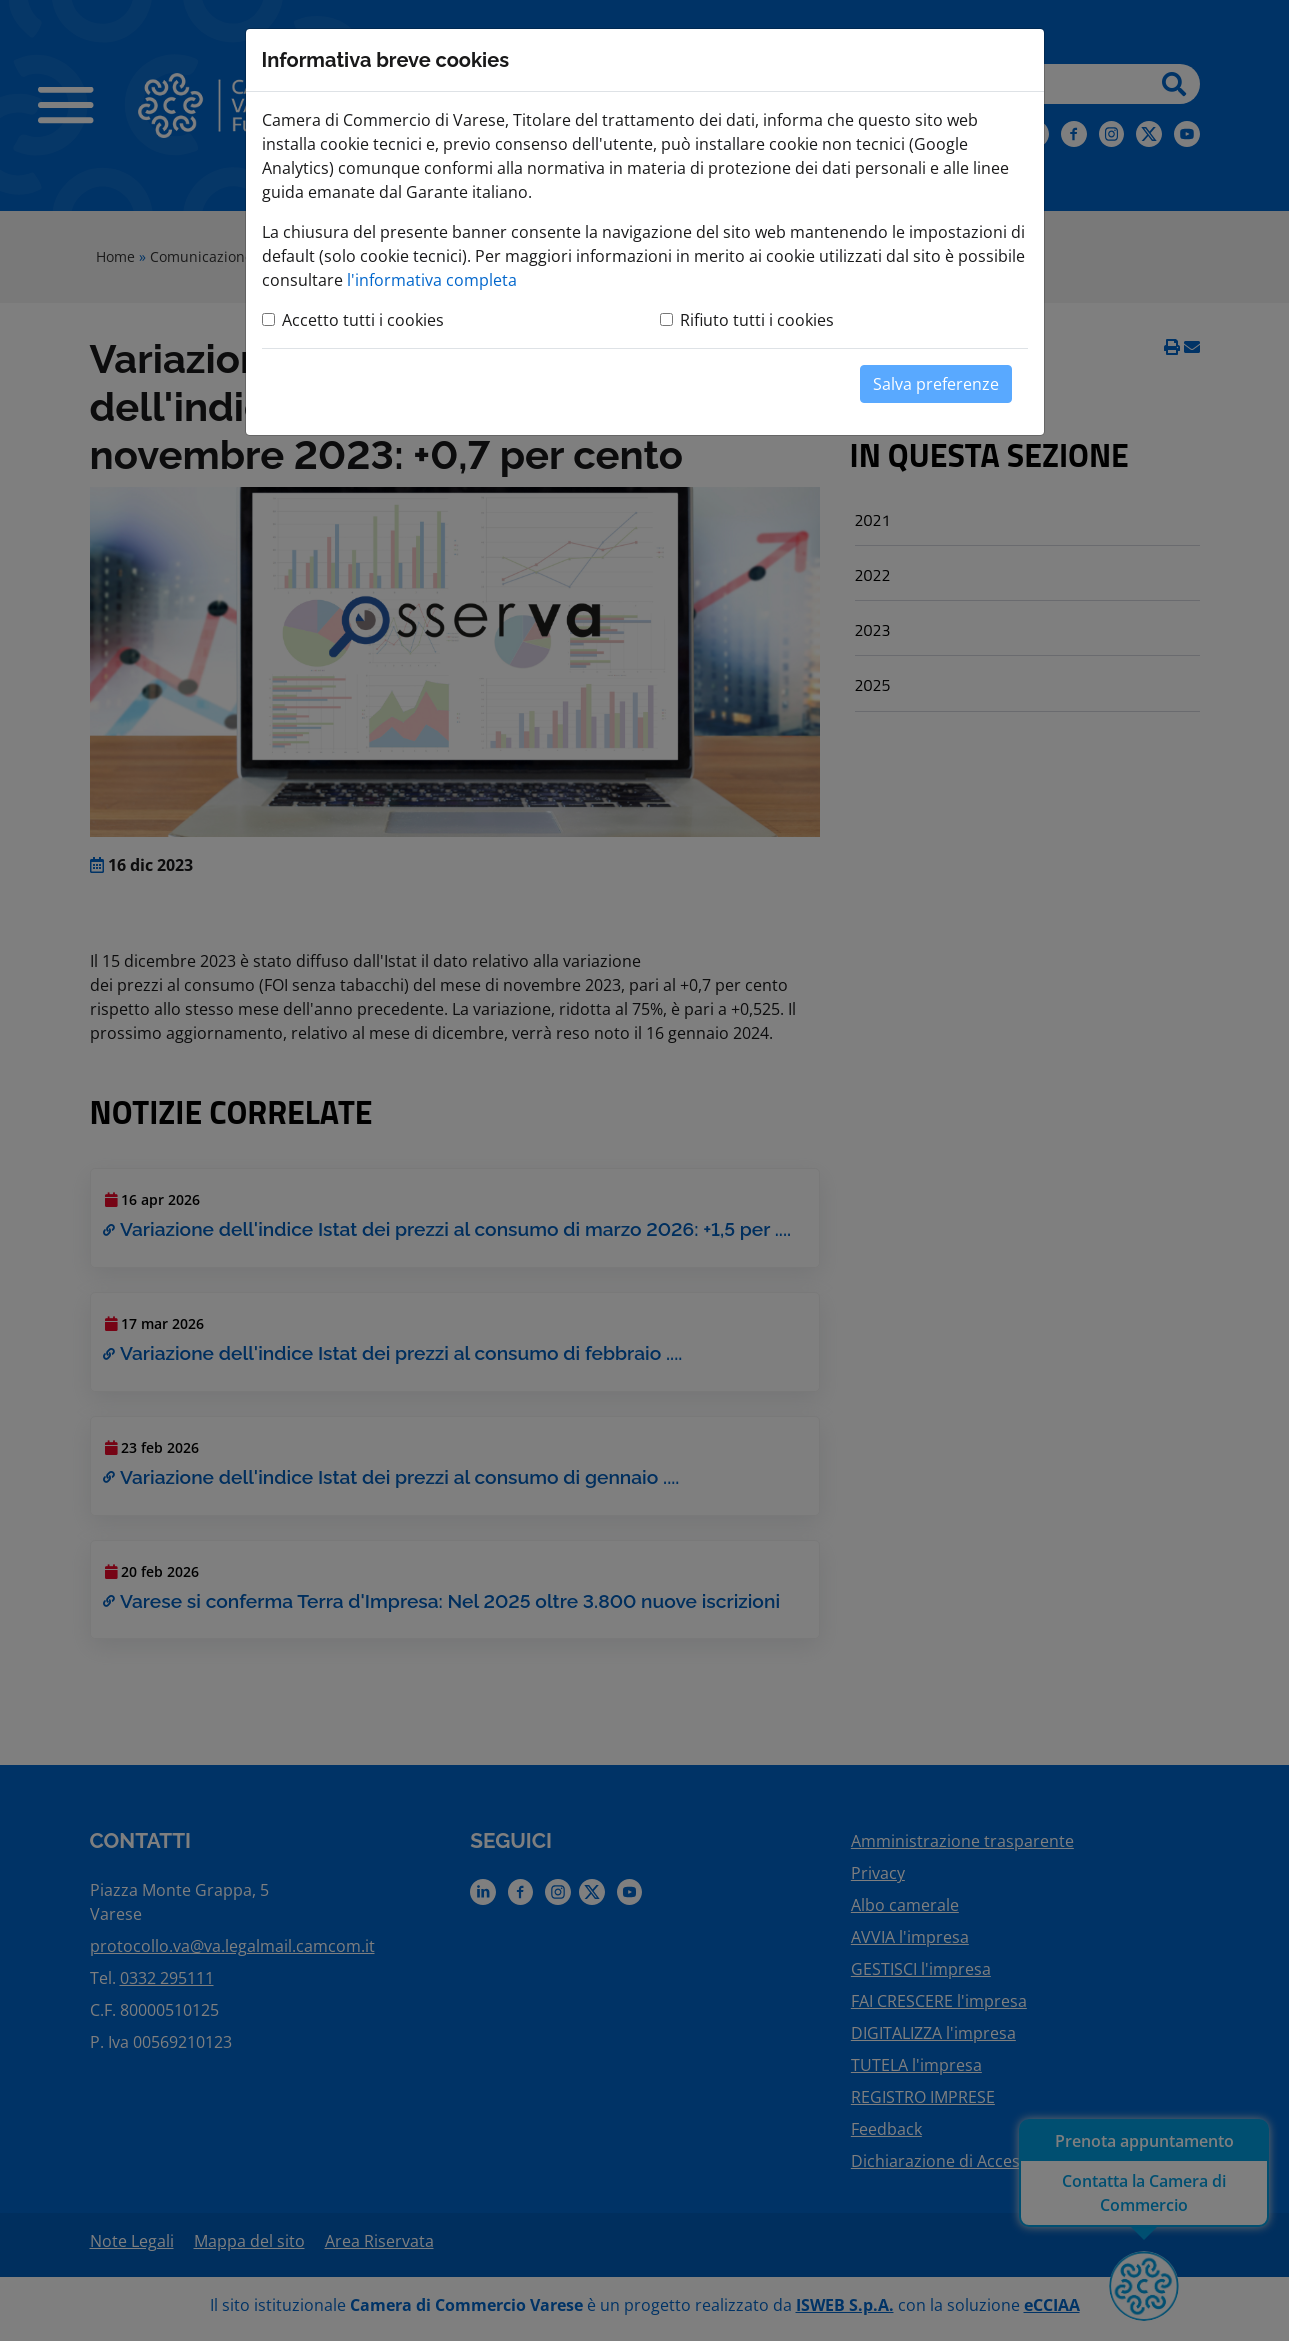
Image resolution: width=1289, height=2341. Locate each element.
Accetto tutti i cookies (363, 320)
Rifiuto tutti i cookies (757, 320)
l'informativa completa (432, 280)
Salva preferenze (936, 384)
